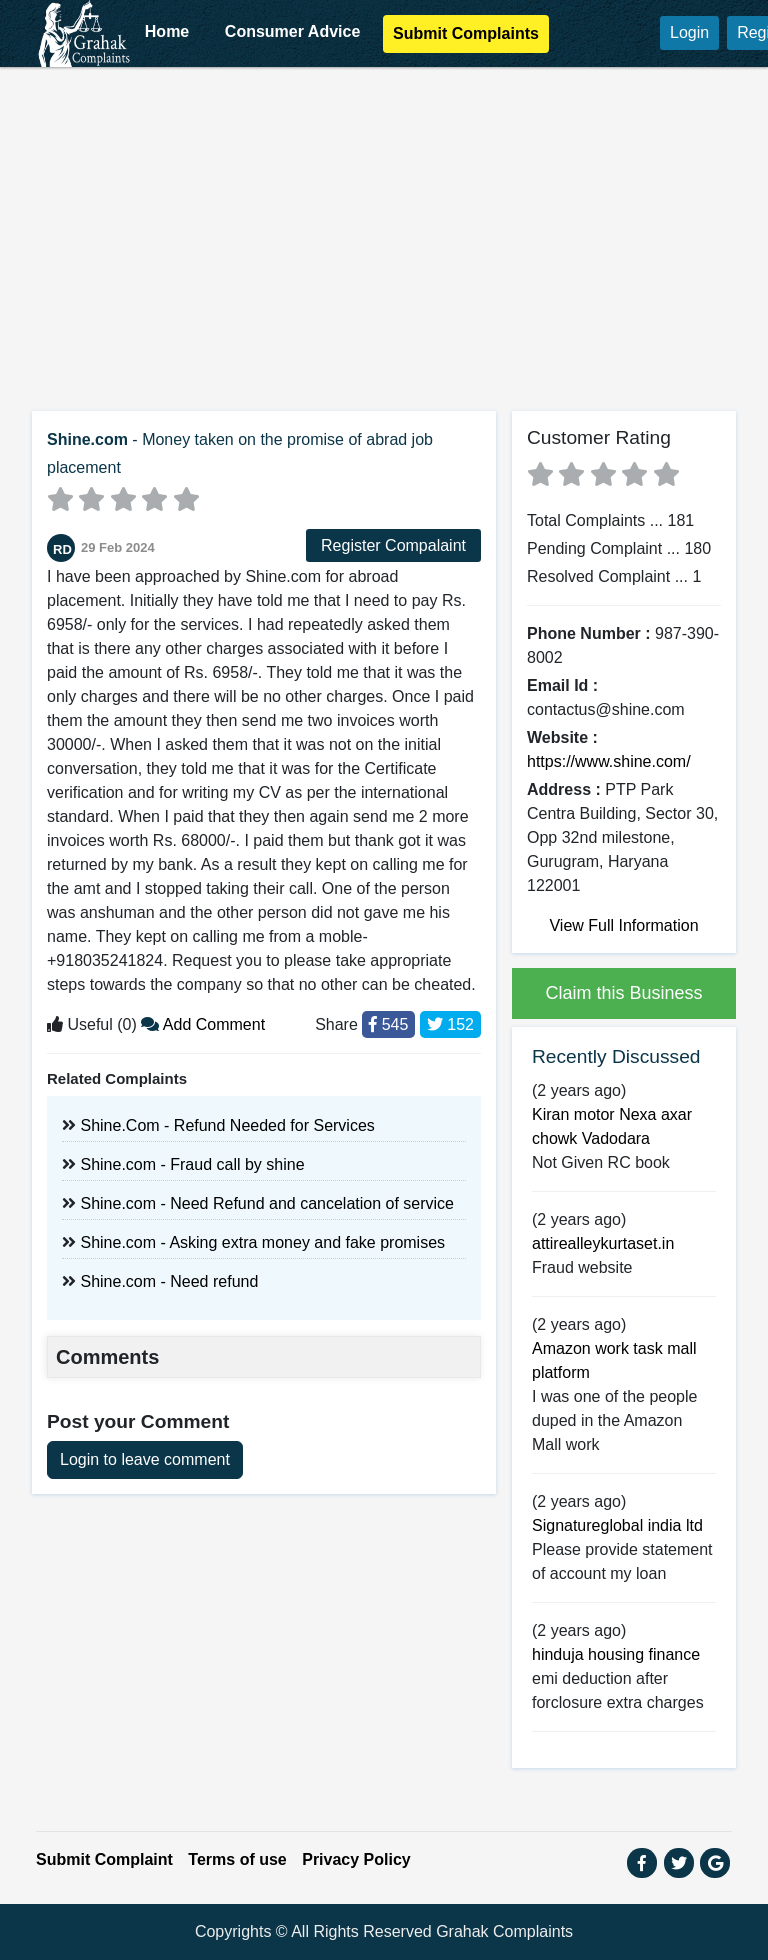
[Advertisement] (384, 231)
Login (689, 32)
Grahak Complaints (504, 1931)
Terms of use (237, 1859)
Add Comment (203, 1024)
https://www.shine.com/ (609, 761)
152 (450, 1024)
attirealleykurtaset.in (603, 1243)
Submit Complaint (104, 1859)
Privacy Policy (356, 1859)
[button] (642, 1863)
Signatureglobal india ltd (617, 1525)
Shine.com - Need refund (169, 1281)
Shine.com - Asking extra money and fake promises (262, 1242)
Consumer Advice (292, 31)
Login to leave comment (145, 1459)
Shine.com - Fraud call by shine (192, 1164)
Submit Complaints (466, 33)
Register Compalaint (393, 545)
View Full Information (623, 925)
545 (388, 1024)
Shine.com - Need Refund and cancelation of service (267, 1203)
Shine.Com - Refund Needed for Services (227, 1125)
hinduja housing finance (616, 1654)
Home (167, 31)
